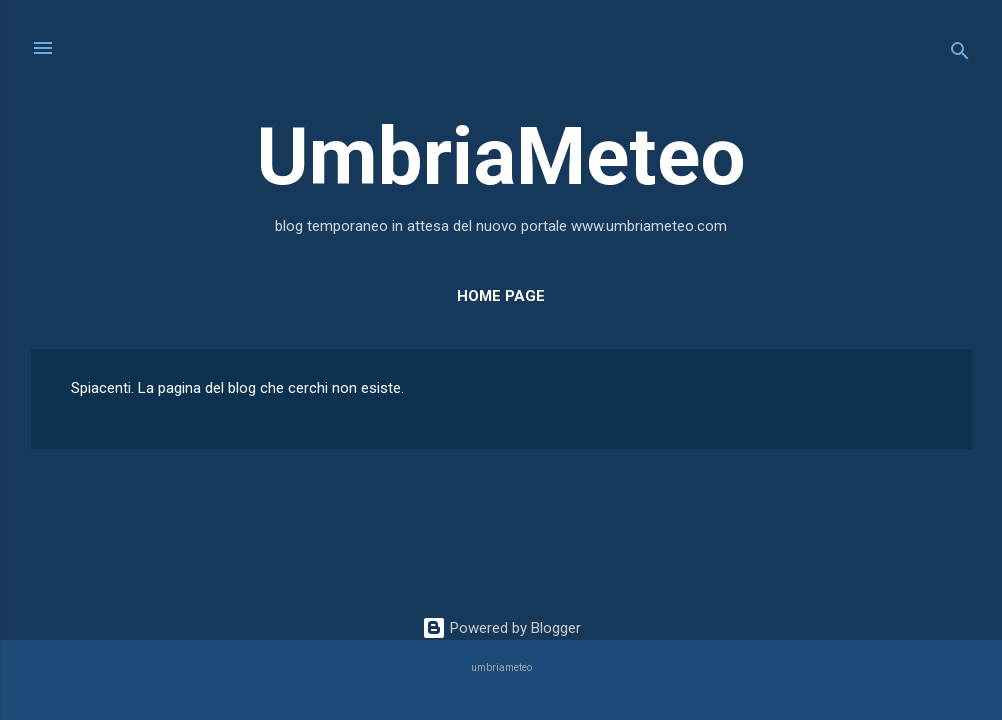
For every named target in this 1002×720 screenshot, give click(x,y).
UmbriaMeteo (501, 157)
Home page (501, 296)
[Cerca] (960, 54)
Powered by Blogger (501, 628)
